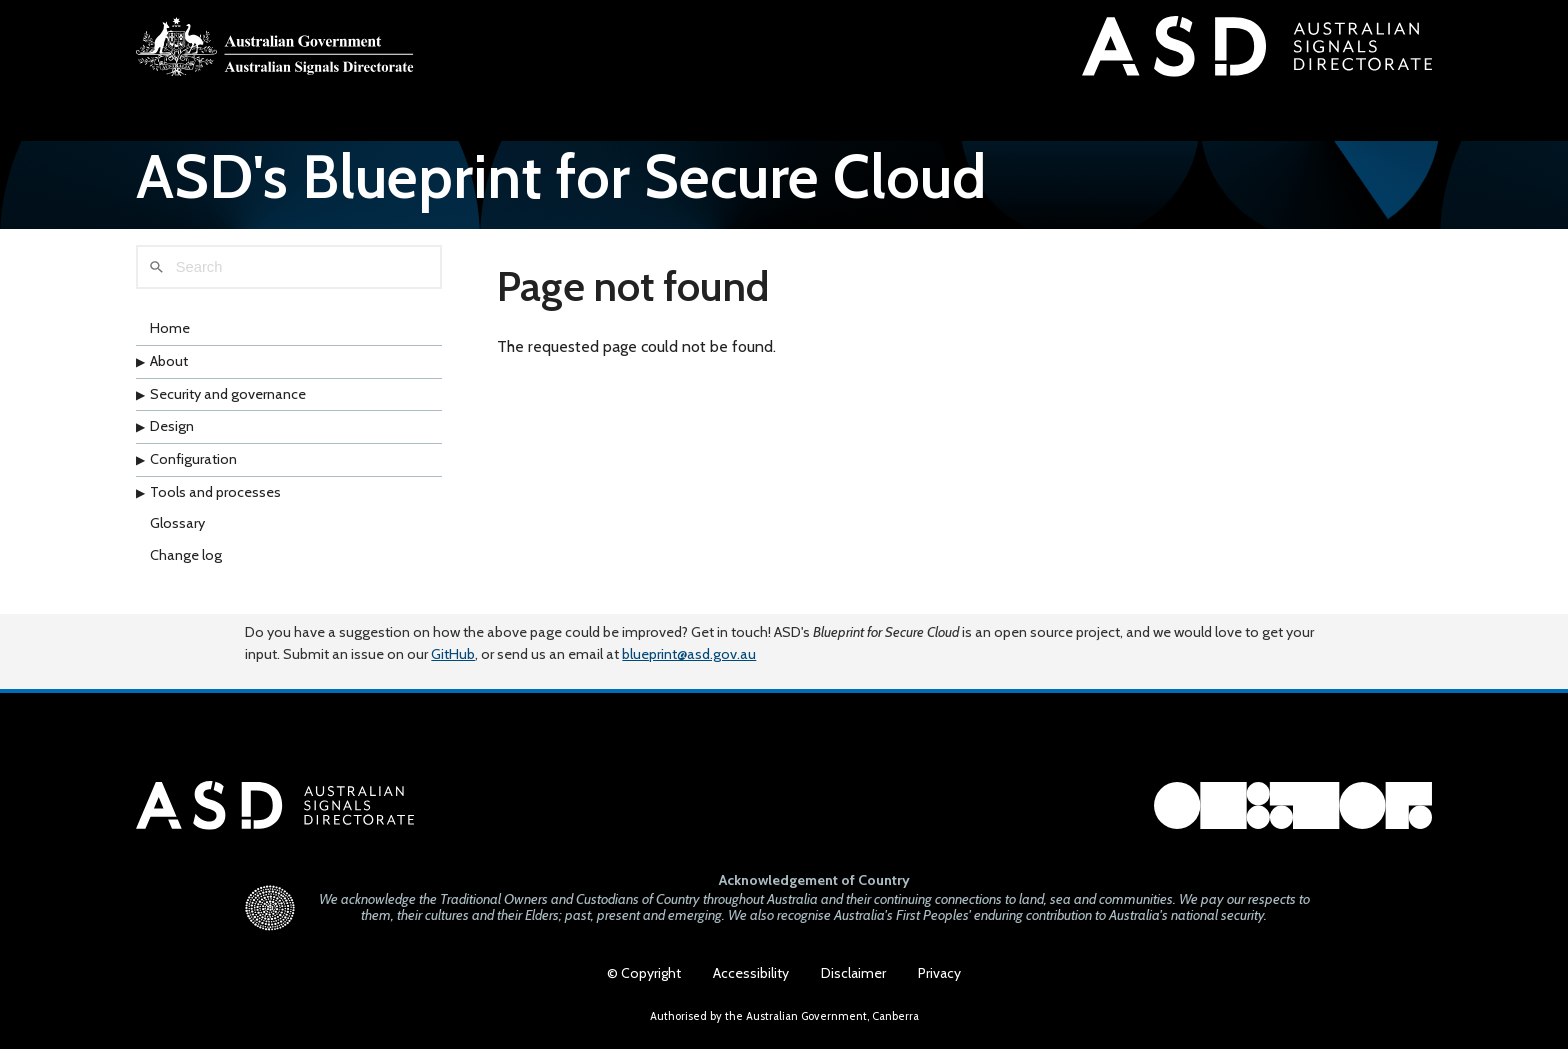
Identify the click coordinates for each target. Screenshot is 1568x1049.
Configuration (193, 473)
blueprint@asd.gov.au (689, 641)
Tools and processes (215, 506)
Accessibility (751, 973)
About (169, 375)
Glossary (177, 537)
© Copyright (644, 973)
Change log (186, 569)
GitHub (453, 641)
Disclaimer (853, 973)
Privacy (939, 973)
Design (172, 440)
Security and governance (228, 408)
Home (170, 343)
